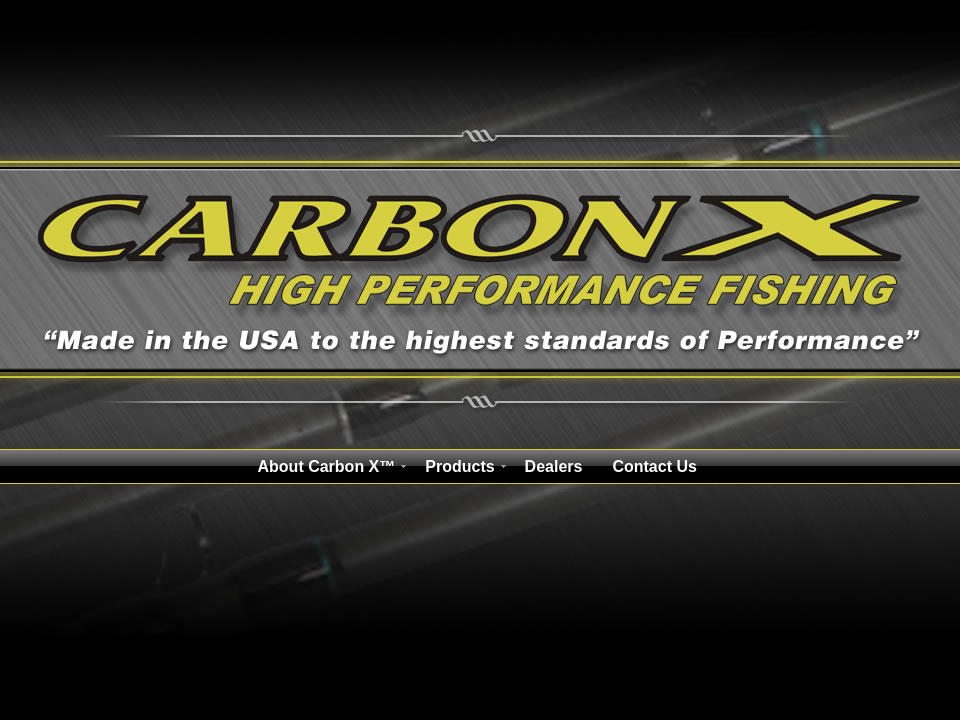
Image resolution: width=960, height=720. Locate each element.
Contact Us (654, 466)
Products (459, 466)
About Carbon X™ (327, 466)
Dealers (554, 466)
